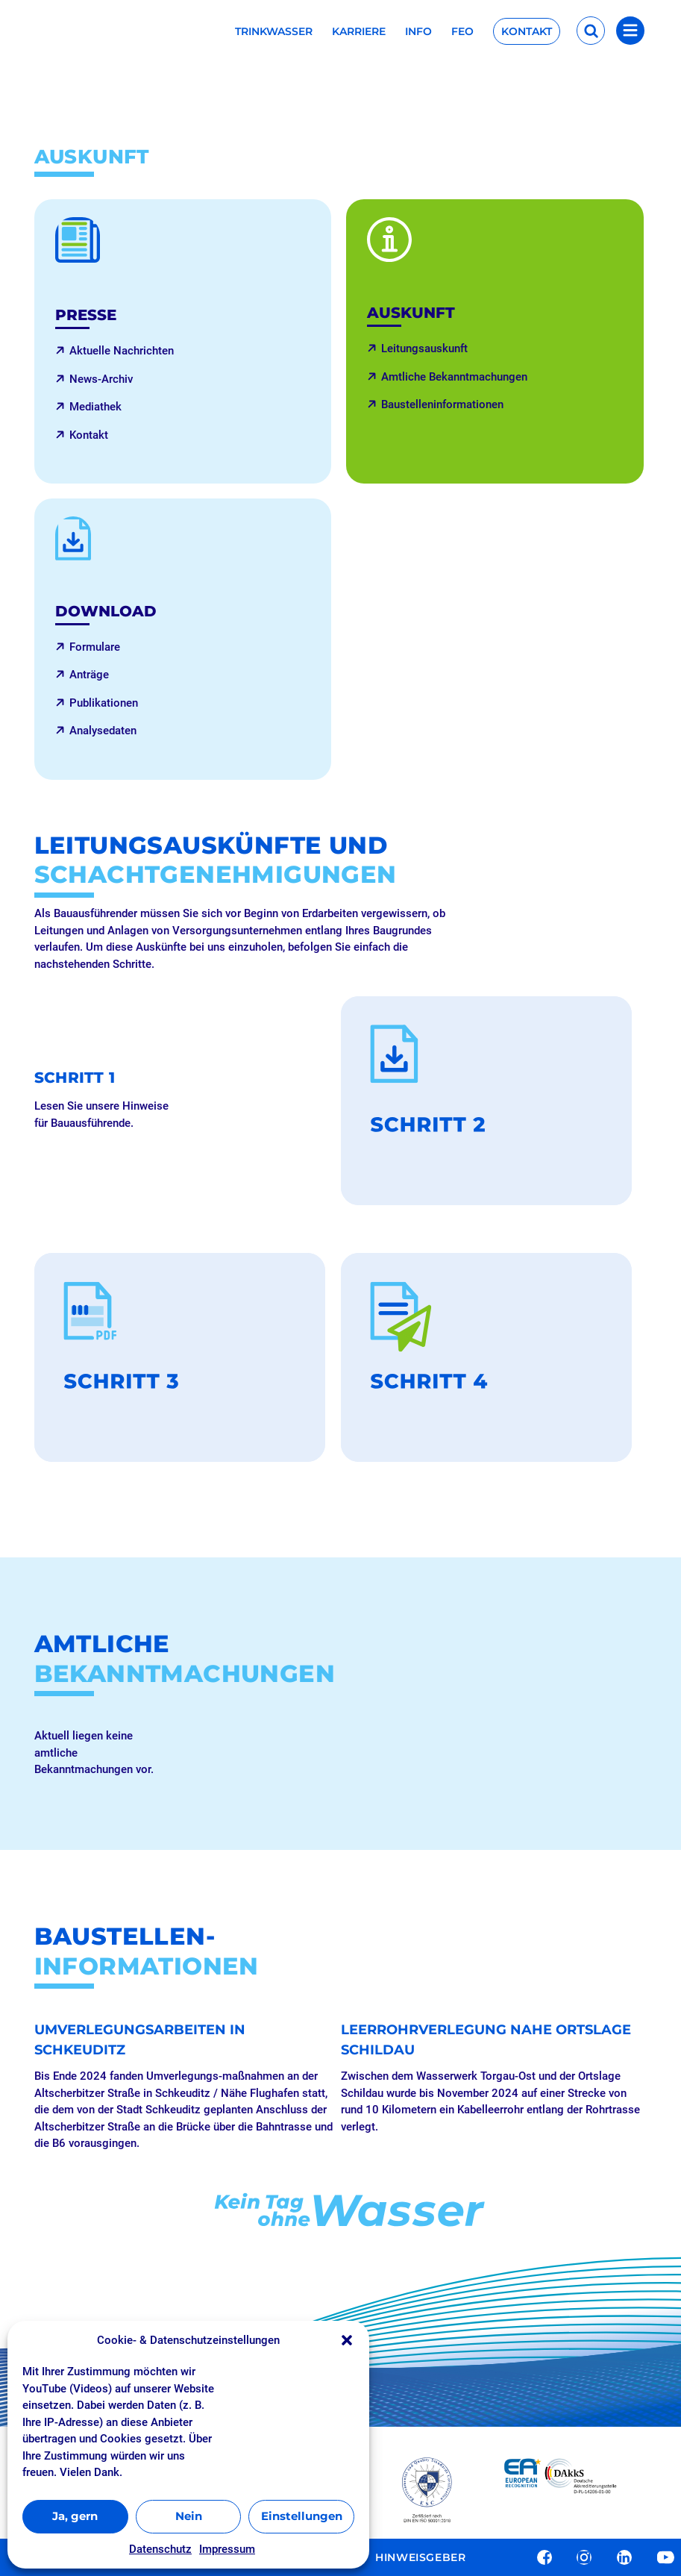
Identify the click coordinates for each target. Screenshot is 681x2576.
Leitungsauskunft (424, 348)
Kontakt (526, 31)
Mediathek (95, 406)
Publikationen (103, 703)
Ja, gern (75, 2516)
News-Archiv (101, 379)
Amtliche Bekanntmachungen (454, 377)
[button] (346, 2340)
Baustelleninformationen (442, 404)
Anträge (89, 674)
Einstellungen (301, 2516)
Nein (188, 2516)
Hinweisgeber (420, 2558)
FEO (462, 32)
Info (418, 32)
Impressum (227, 2549)
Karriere (359, 32)
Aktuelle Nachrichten (121, 350)
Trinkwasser (274, 32)
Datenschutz (160, 2549)
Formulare (94, 647)
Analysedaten (102, 730)
